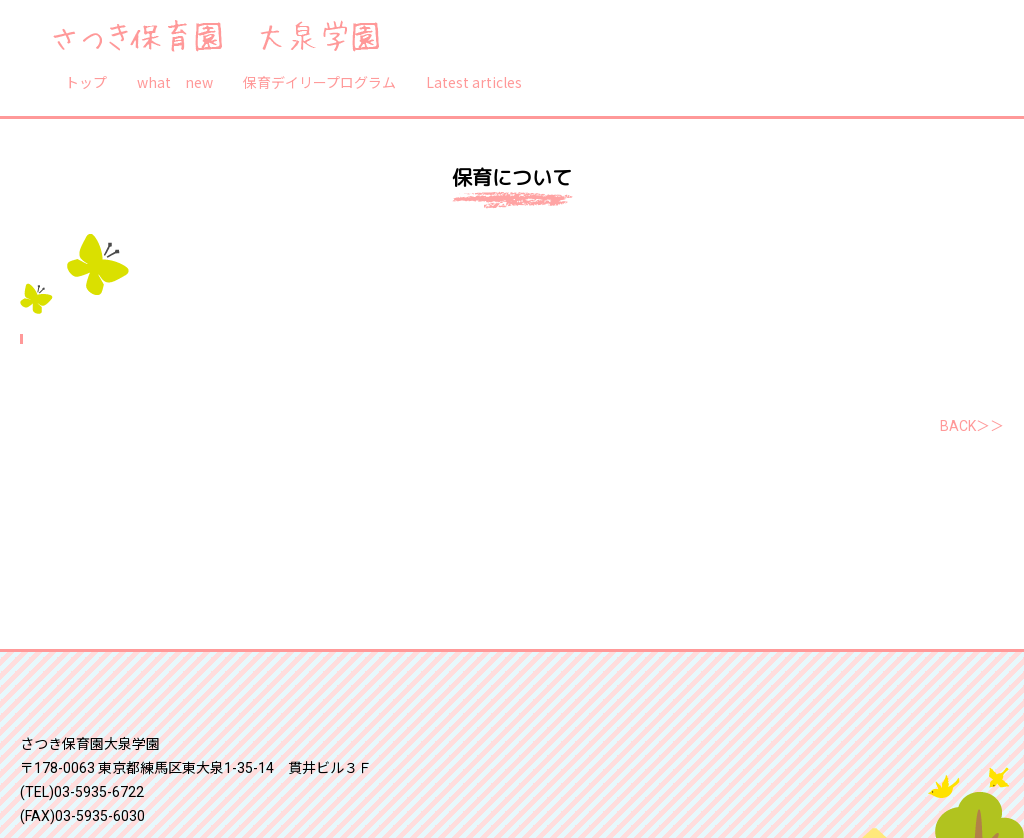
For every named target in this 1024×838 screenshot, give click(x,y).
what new (175, 82)
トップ (86, 82)
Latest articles (474, 82)
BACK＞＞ (972, 426)
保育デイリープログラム (319, 82)
